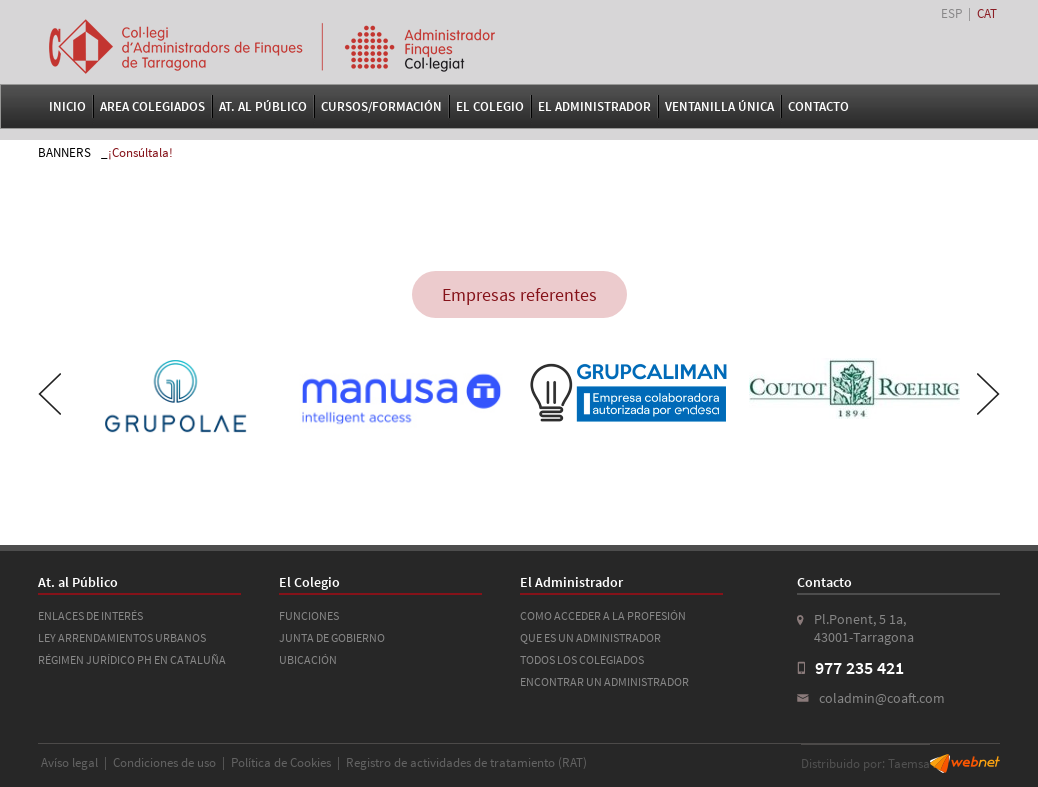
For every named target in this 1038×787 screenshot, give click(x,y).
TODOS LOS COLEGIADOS (582, 659)
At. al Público (263, 106)
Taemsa (909, 763)
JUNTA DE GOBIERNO (332, 637)
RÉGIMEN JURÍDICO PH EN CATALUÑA (132, 659)
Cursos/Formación (381, 106)
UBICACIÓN (308, 659)
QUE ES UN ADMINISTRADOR (590, 637)
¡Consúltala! (140, 152)
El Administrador (594, 106)
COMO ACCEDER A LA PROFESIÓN (603, 615)
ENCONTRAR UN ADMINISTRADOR (604, 681)
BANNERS (64, 152)
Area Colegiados (152, 106)
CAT (987, 13)
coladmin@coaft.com (882, 698)
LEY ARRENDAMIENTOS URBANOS (122, 637)
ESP (951, 13)
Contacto (818, 106)
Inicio (67, 106)
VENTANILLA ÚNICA (719, 106)
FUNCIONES (309, 615)
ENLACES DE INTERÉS (90, 615)
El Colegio (490, 106)
